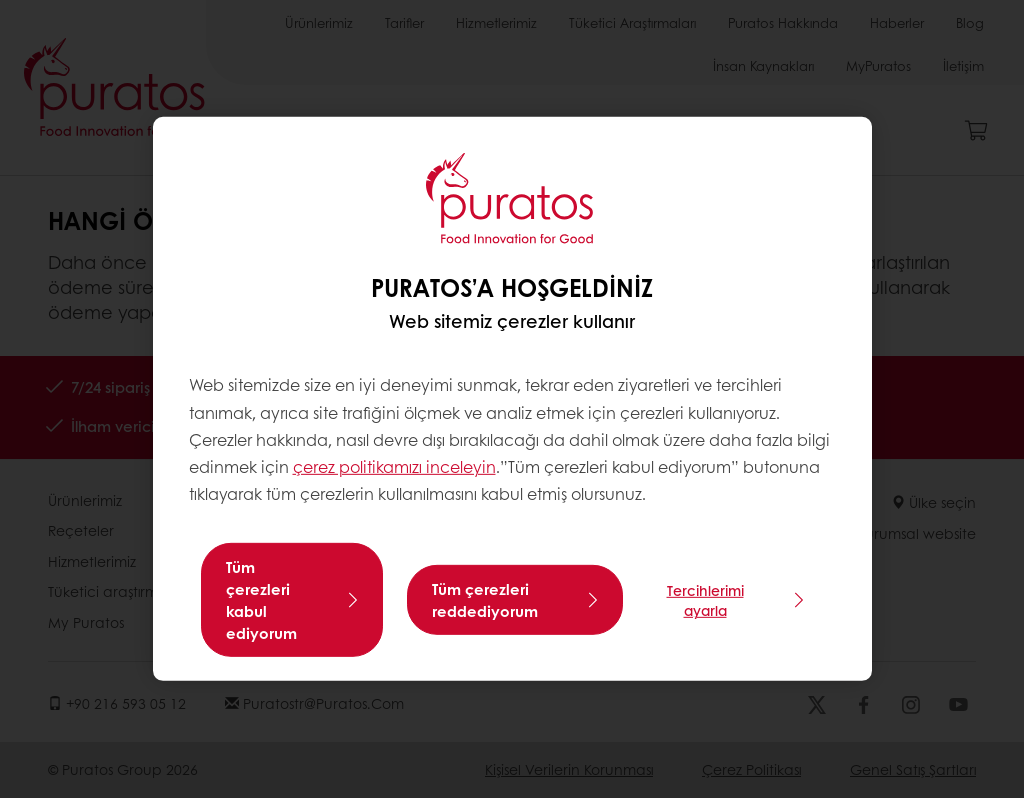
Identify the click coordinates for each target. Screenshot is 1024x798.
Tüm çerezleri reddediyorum (485, 600)
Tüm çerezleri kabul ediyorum (261, 600)
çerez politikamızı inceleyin (394, 466)
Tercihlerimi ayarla (705, 600)
